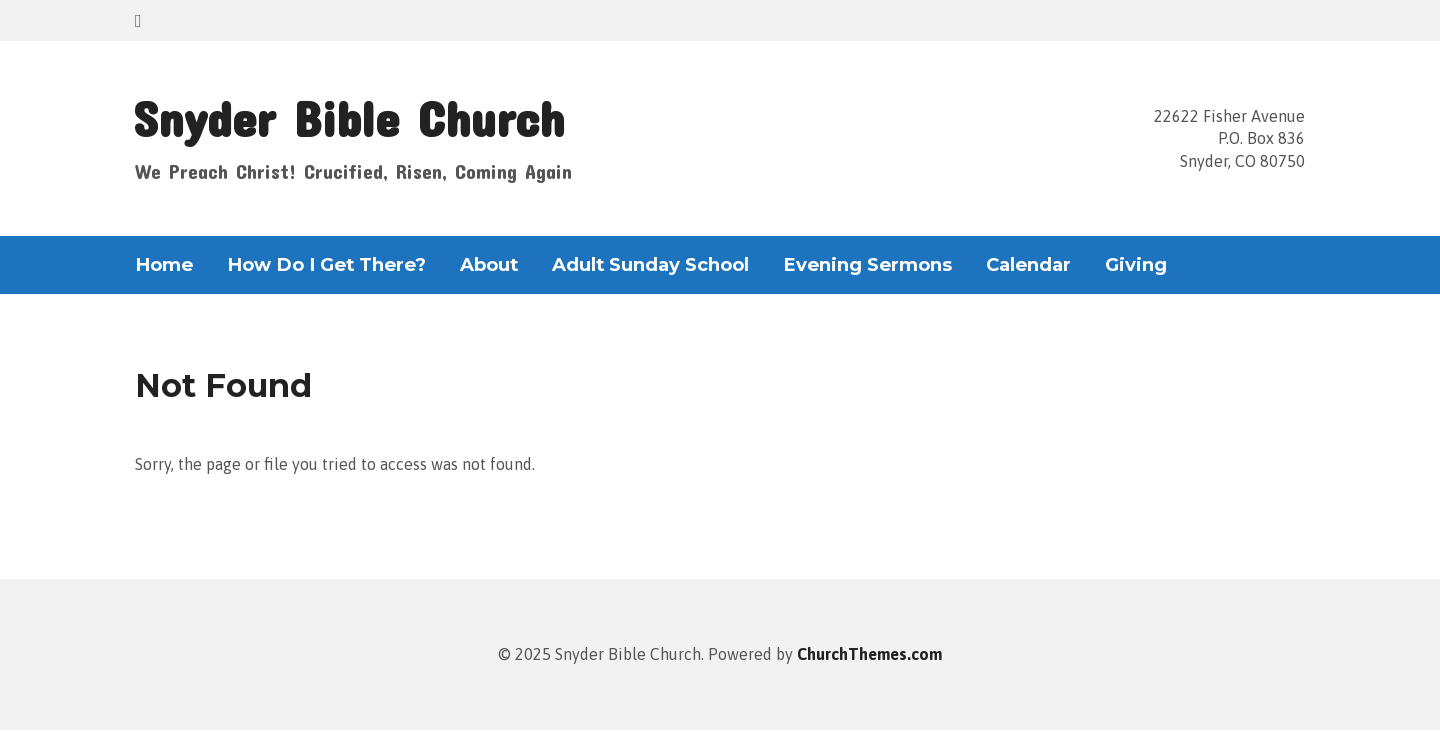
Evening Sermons (867, 265)
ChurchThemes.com (869, 654)
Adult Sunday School (650, 265)
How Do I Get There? (326, 265)
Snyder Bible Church (348, 117)
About (489, 265)
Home (164, 265)
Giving (1136, 265)
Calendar (1028, 265)
